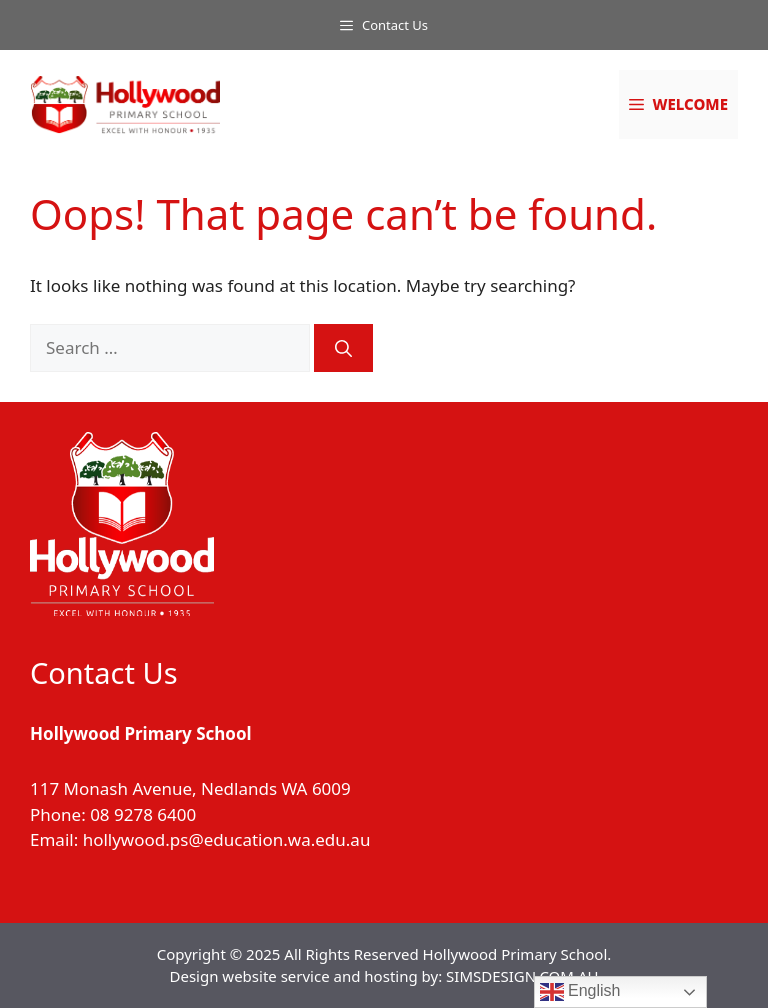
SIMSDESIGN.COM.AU (522, 976)
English (580, 992)
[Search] (343, 348)
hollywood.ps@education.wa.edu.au (227, 839)
